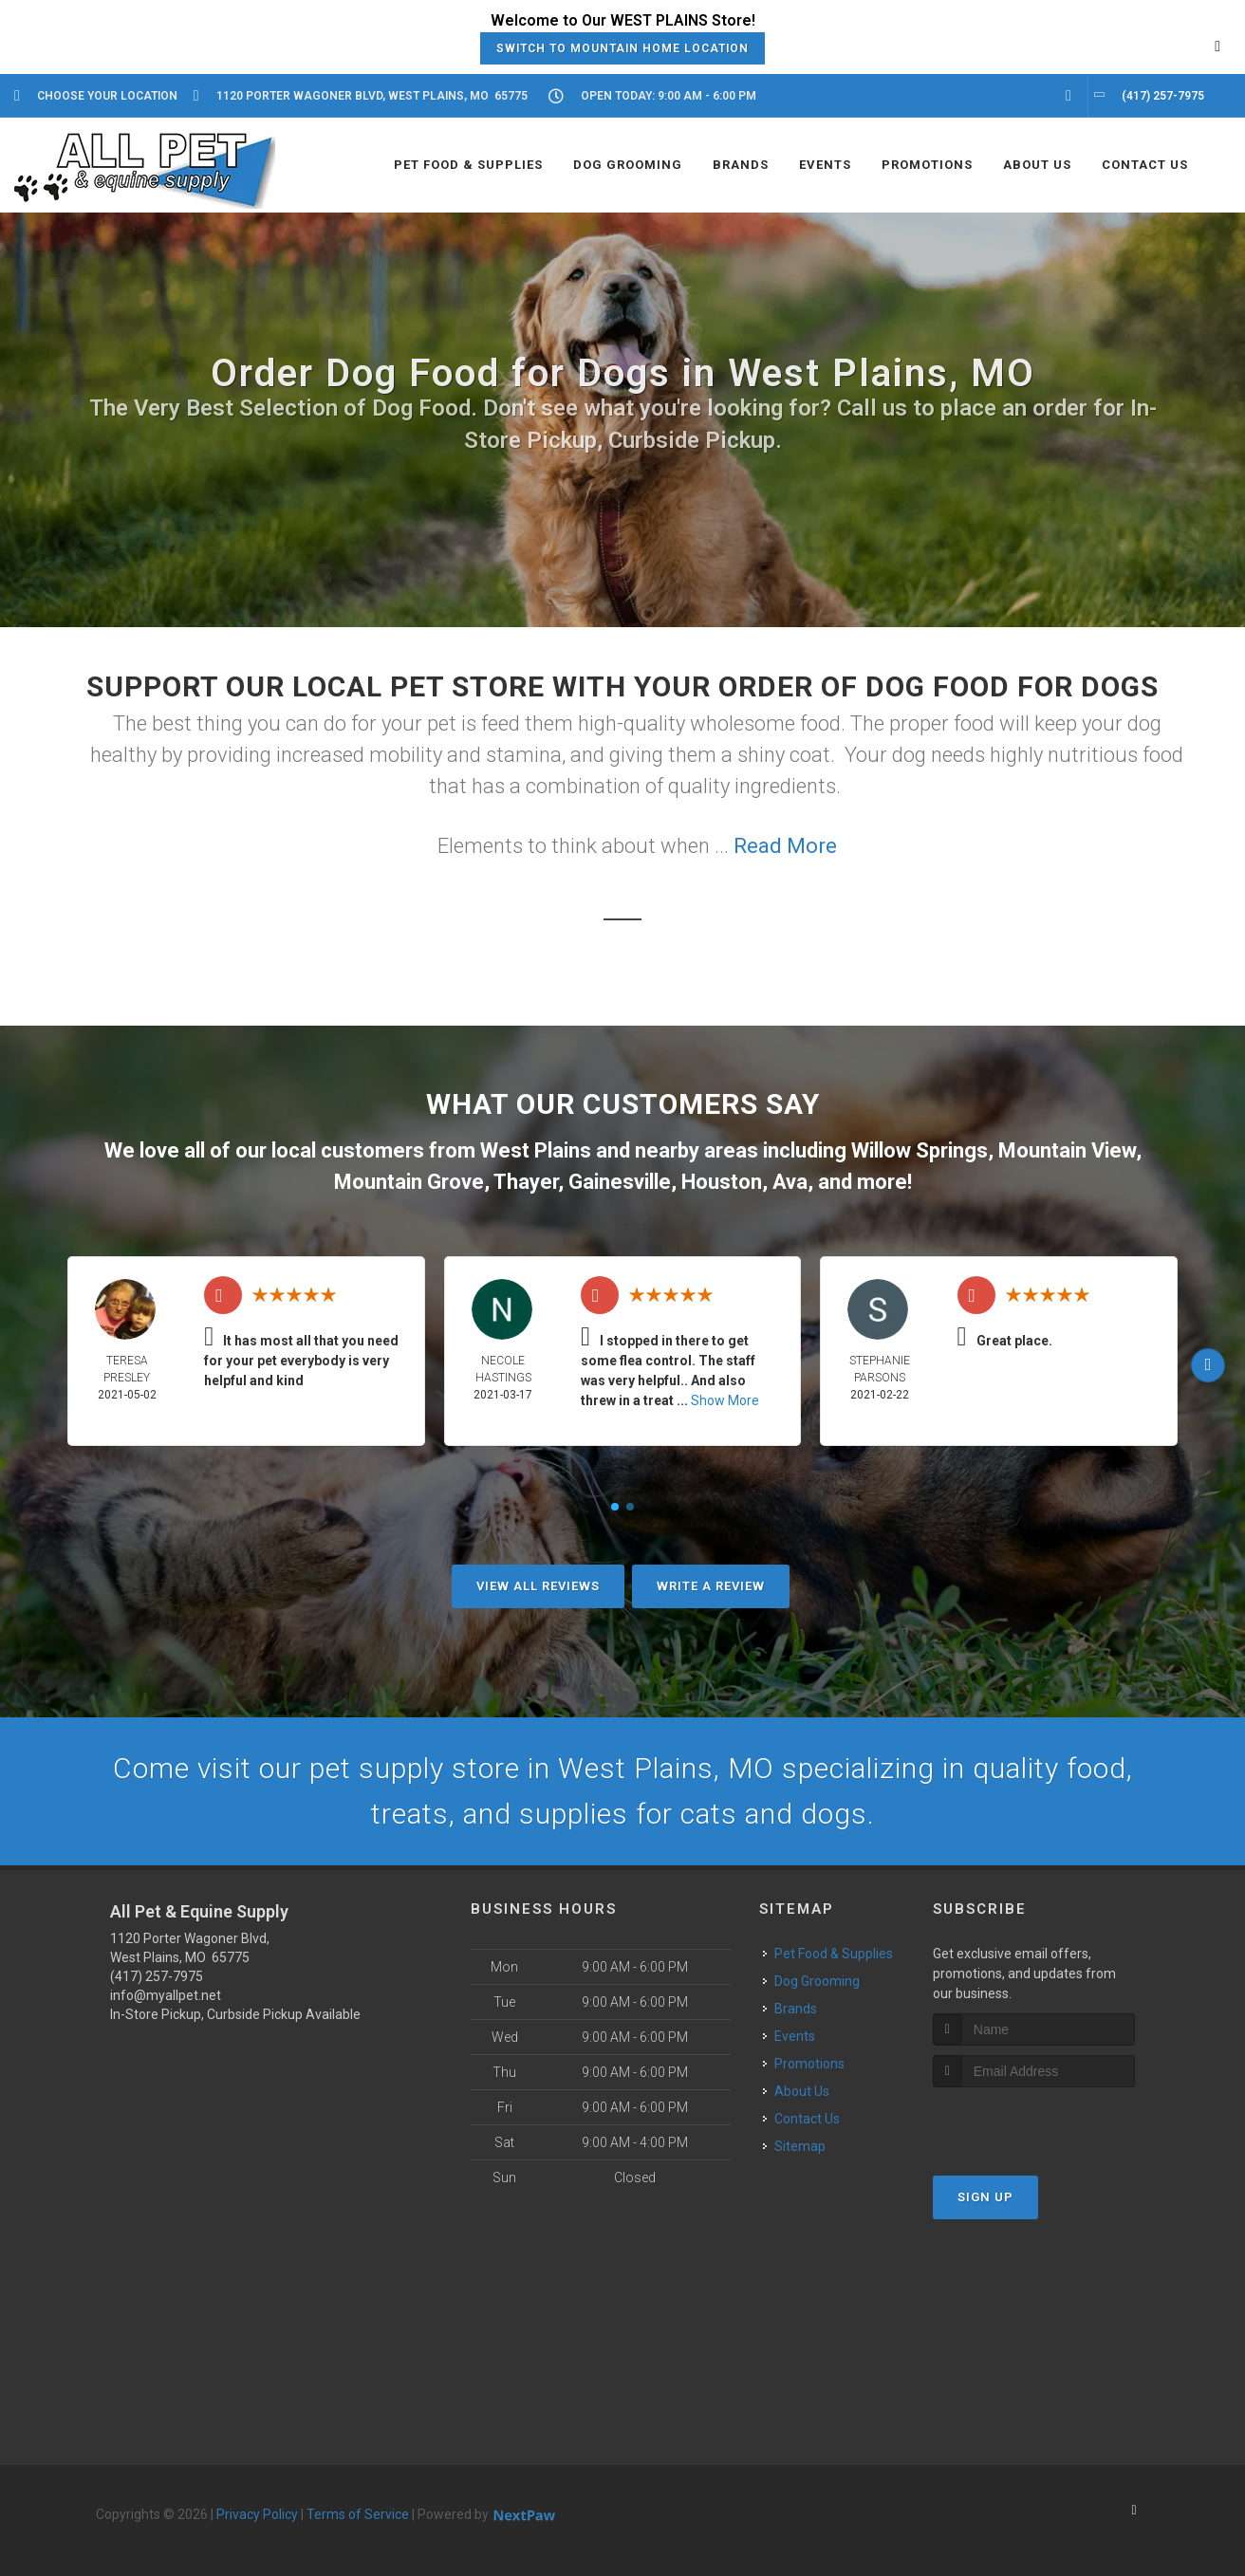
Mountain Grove (409, 1182)
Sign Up (985, 2197)
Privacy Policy (257, 2514)
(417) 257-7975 (156, 1976)
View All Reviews (538, 1586)
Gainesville (619, 1182)
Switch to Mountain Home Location (622, 48)
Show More (725, 1400)
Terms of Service (358, 2514)
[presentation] (1034, 2123)
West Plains (535, 1150)
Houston (721, 1182)
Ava (790, 1182)
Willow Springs (919, 1150)
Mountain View (1067, 1150)
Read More (785, 846)
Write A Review (711, 1586)
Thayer (525, 1182)
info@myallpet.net (165, 1995)
